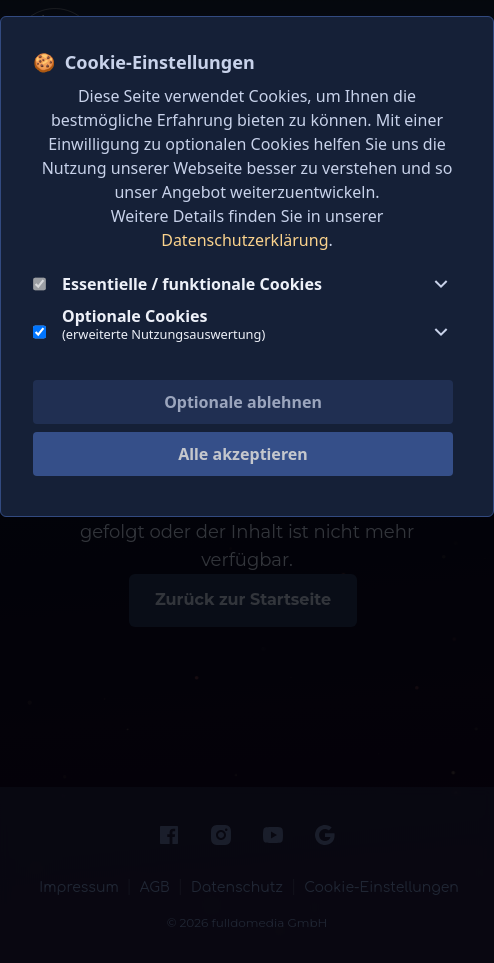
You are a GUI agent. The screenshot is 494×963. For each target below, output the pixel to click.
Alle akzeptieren (242, 454)
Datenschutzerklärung (244, 240)
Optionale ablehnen (243, 402)
